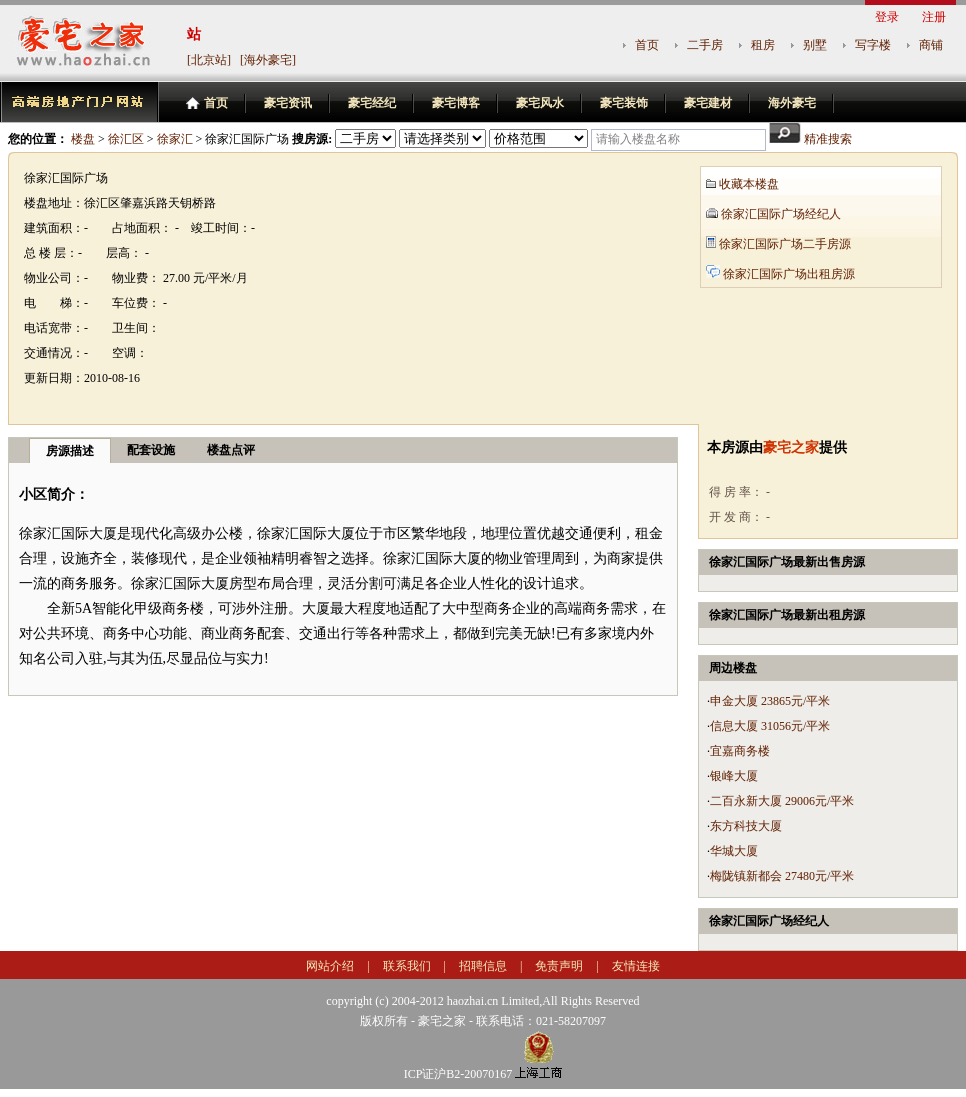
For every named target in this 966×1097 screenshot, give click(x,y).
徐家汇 (175, 139)
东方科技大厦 (746, 826)
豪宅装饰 (624, 103)
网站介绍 (330, 966)
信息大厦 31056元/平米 (770, 726)
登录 (887, 17)
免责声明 (559, 966)
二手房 (705, 45)
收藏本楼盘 (749, 184)
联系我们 (407, 966)
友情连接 (636, 966)
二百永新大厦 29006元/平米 (782, 801)
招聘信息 (483, 966)
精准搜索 (828, 139)
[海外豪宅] (268, 60)
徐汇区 (126, 139)
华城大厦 (734, 851)
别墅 (815, 45)
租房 (763, 45)
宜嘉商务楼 (740, 751)
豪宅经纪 (372, 103)
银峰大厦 (734, 776)
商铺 (931, 45)
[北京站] (209, 60)
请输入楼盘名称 (638, 139)
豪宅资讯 (288, 103)
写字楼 (873, 45)
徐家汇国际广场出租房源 (789, 274)
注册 (934, 17)
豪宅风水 (540, 103)
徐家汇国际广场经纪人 (781, 214)
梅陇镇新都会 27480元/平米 (782, 876)
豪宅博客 (456, 103)
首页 (647, 45)
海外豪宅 (792, 103)
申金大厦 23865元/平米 (770, 701)
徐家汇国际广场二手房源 (785, 244)
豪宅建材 (708, 103)
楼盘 (83, 139)
